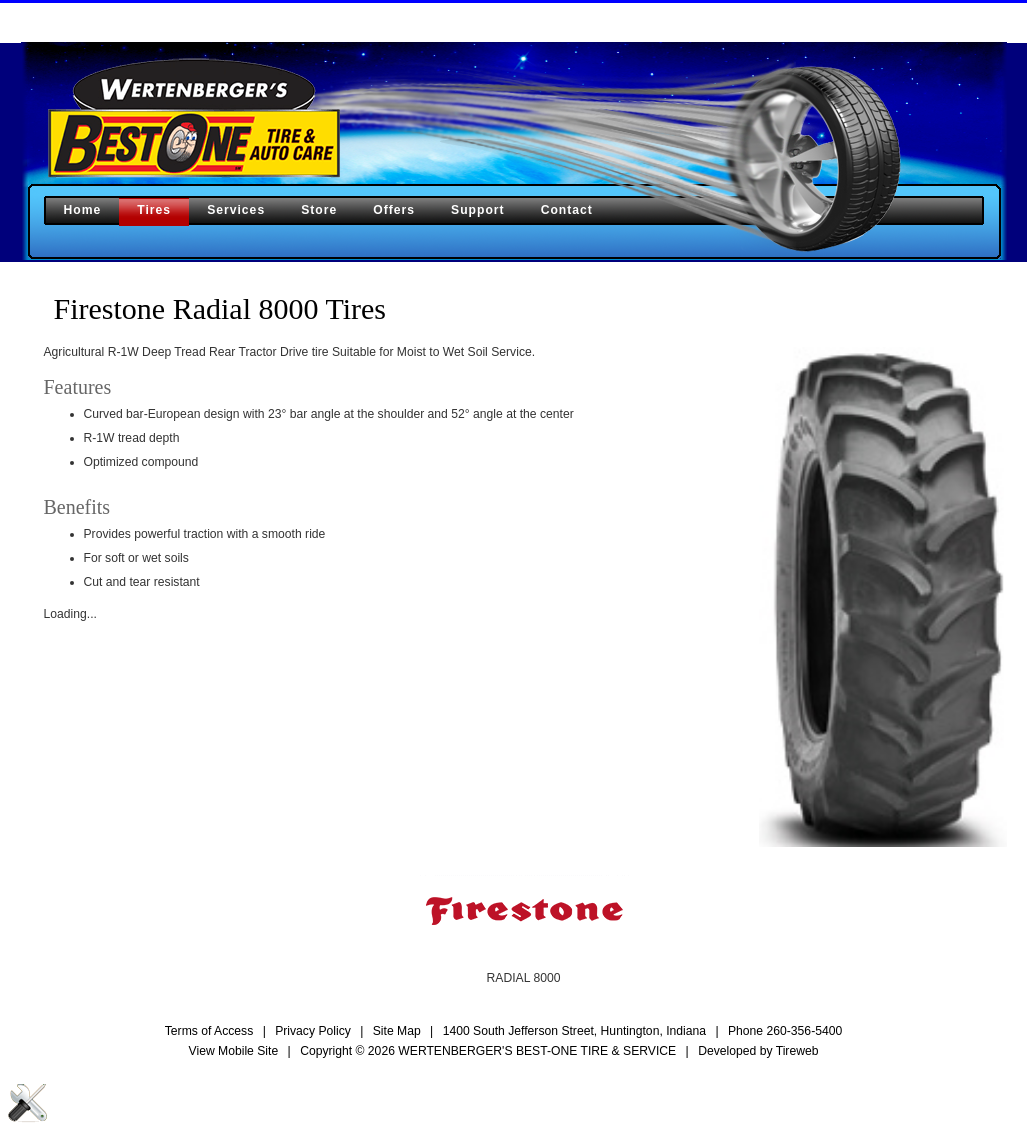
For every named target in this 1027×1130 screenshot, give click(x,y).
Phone (785, 1031)
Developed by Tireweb (758, 1051)
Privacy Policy (313, 1031)
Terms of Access (209, 1031)
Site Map (397, 1031)
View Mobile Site (234, 1051)
